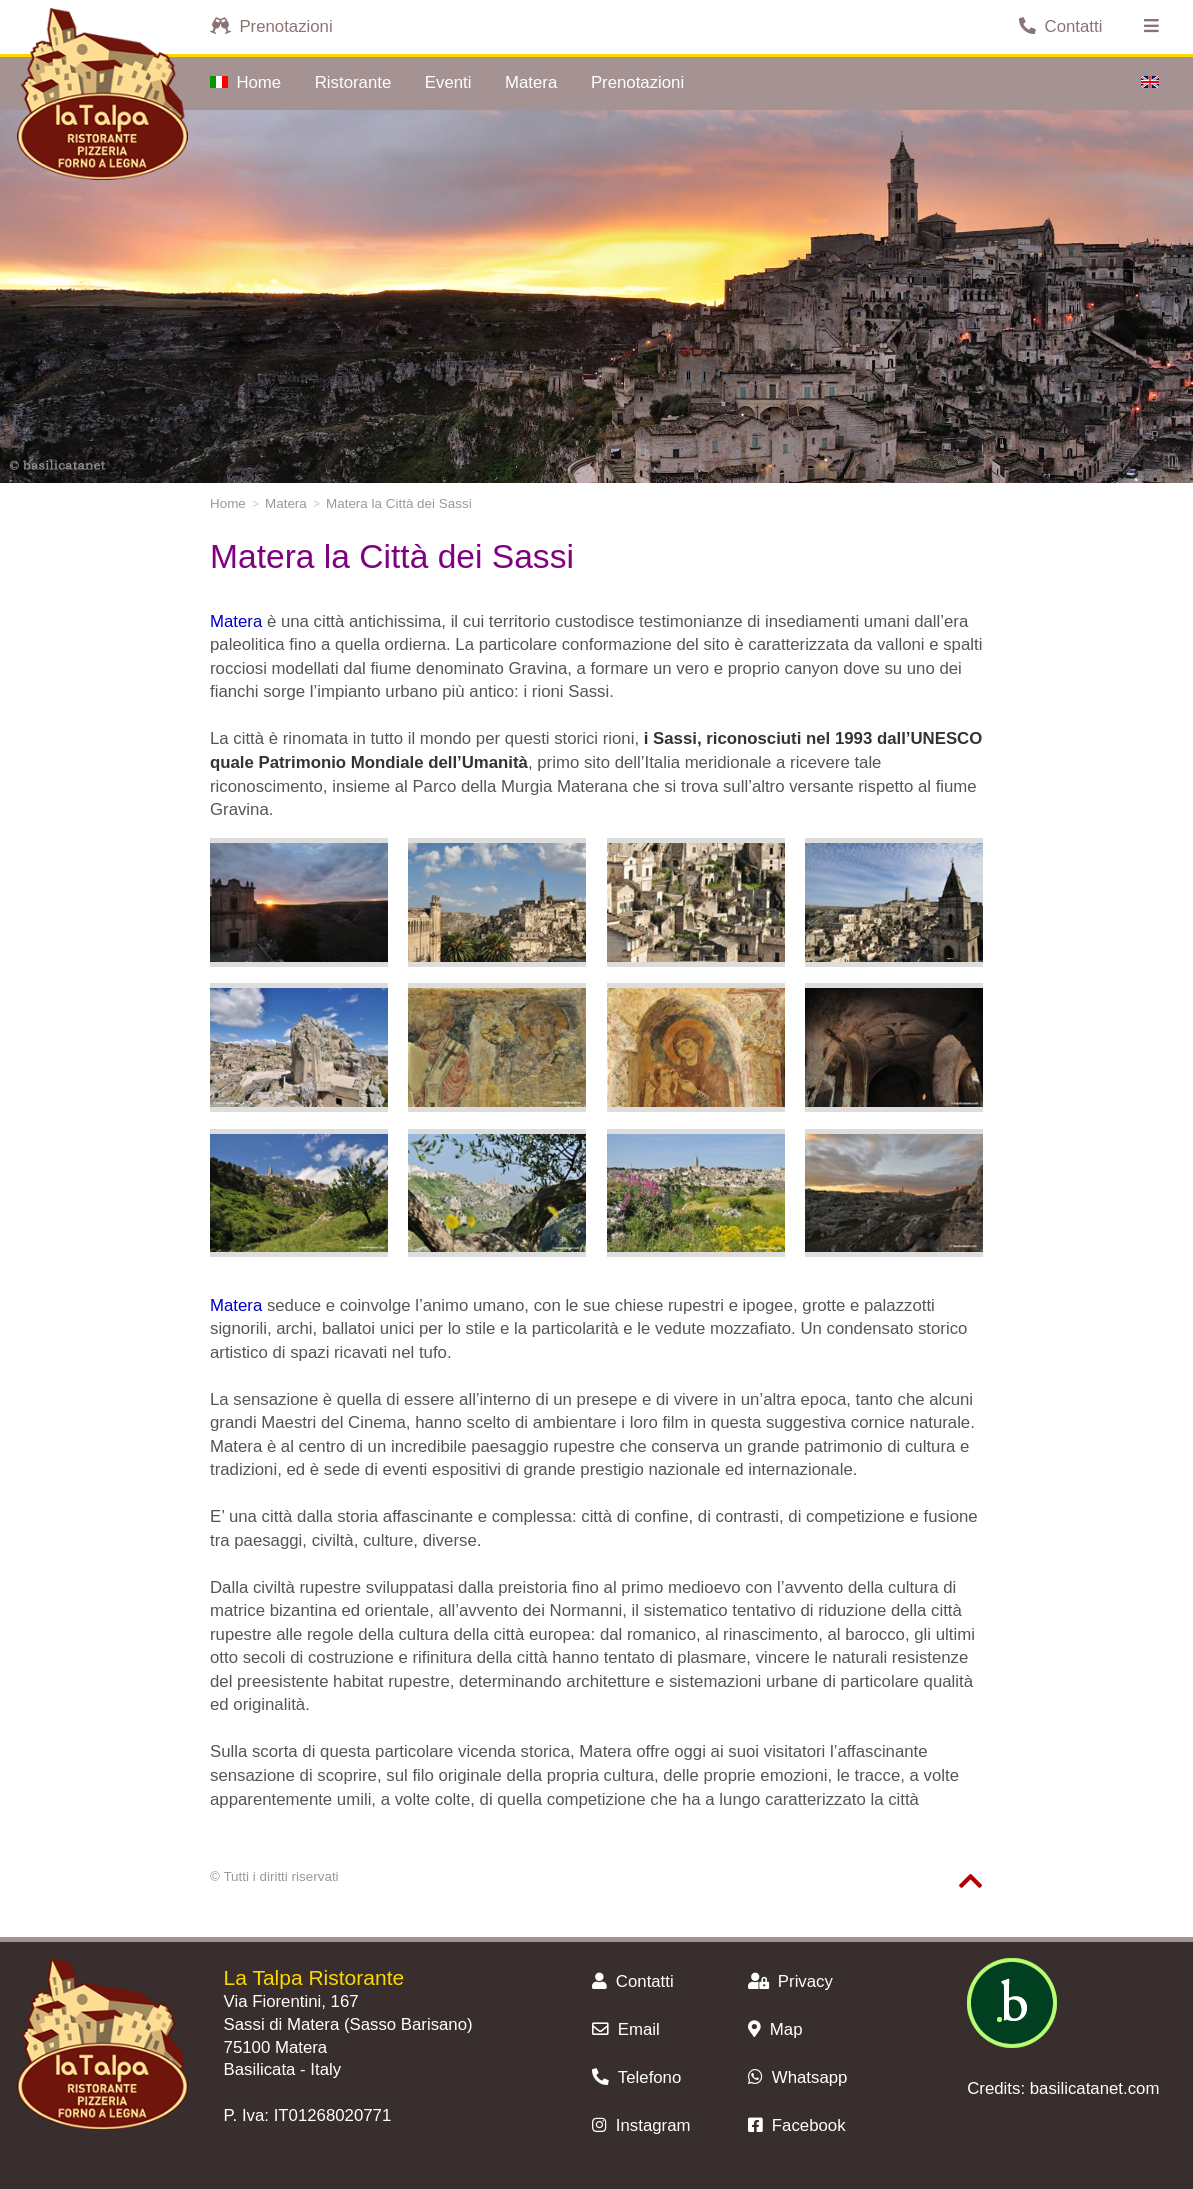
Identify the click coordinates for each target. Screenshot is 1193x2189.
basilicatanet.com (1095, 2088)
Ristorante (353, 82)
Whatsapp (797, 2077)
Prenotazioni (271, 26)
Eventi (448, 82)
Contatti (1060, 26)
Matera (531, 82)
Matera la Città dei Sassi (399, 503)
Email (625, 2029)
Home (245, 82)
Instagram (641, 2125)
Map (775, 2029)
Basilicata (260, 2069)
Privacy (790, 1981)
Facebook (796, 2125)
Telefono (636, 2077)
